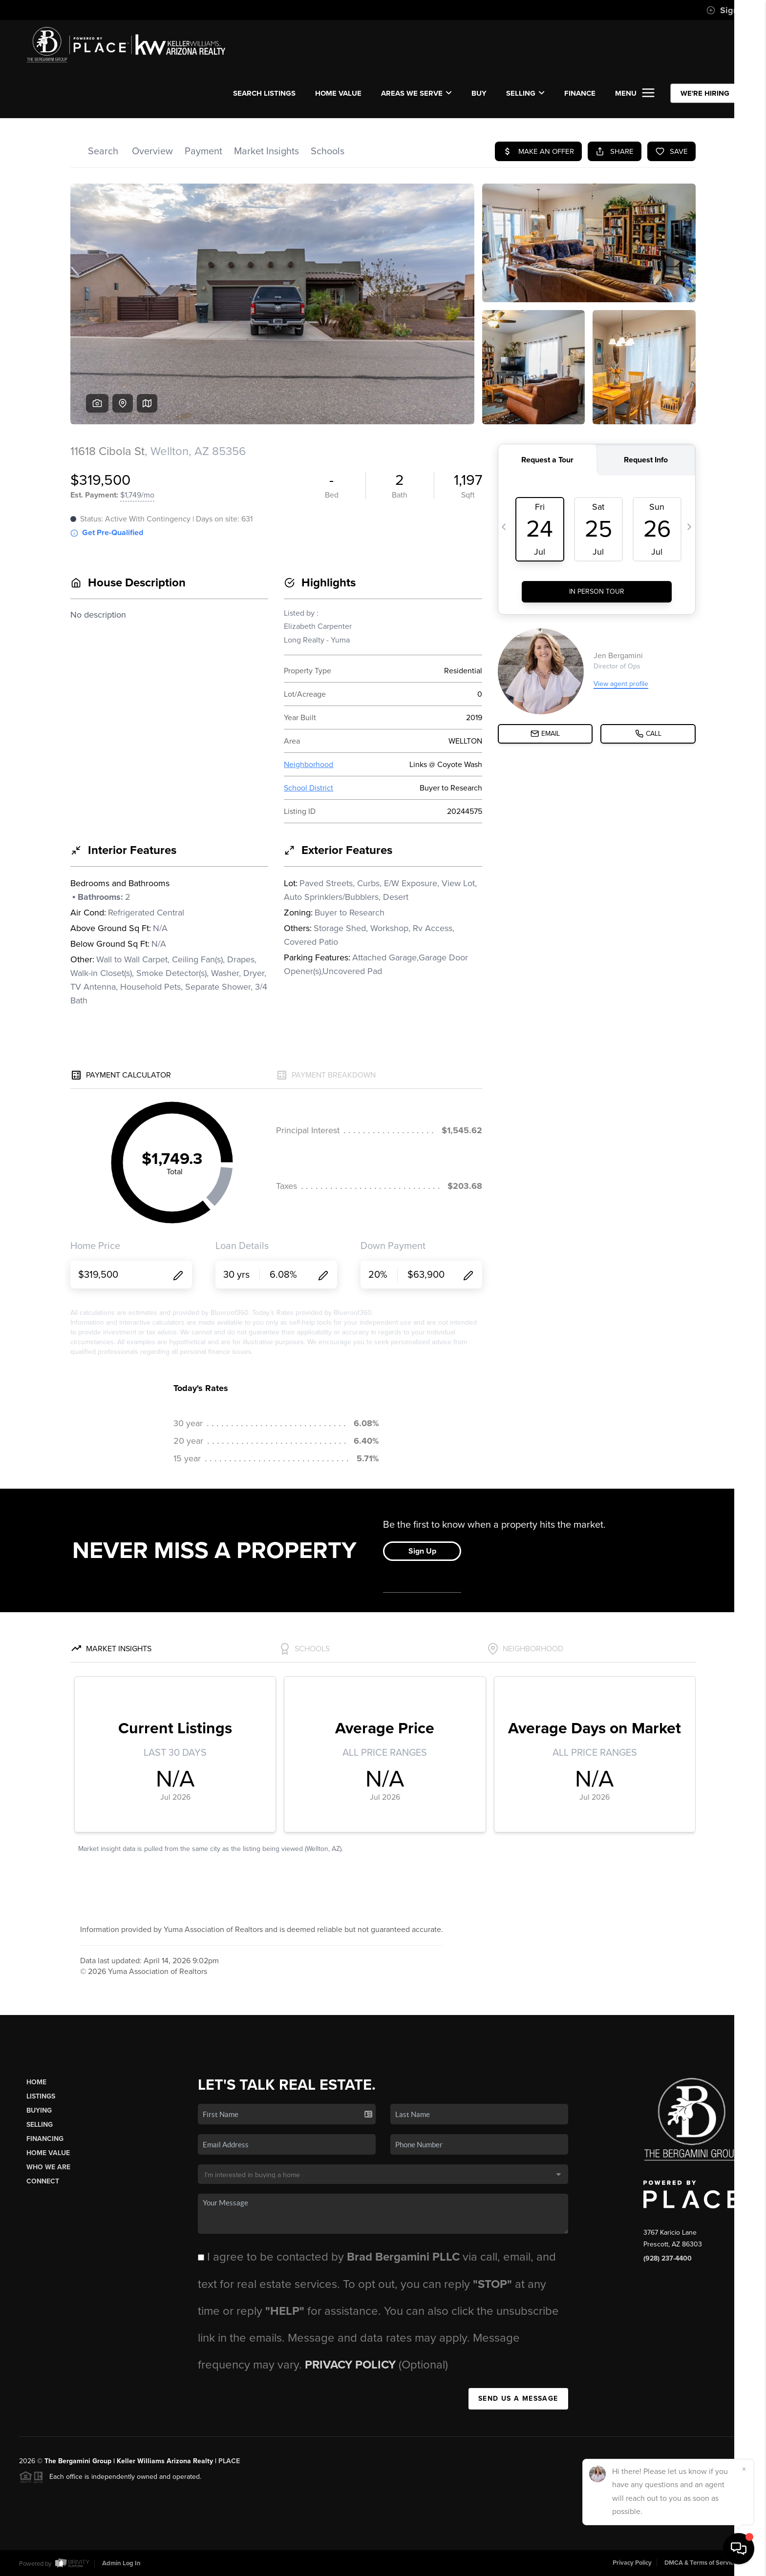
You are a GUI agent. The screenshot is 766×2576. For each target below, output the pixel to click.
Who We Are (48, 2167)
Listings (40, 2096)
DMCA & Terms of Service (700, 2563)
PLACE (229, 2461)
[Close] (744, 2469)
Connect (42, 2181)
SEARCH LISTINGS (264, 93)
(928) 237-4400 (667, 2258)
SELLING (525, 93)
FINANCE (580, 93)
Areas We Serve (416, 93)
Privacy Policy (352, 2365)
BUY (479, 93)
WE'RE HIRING (705, 93)
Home (36, 2082)
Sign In (727, 10)
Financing (45, 2139)
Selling (39, 2124)
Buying (39, 2110)
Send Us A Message (518, 2398)
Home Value (338, 93)
